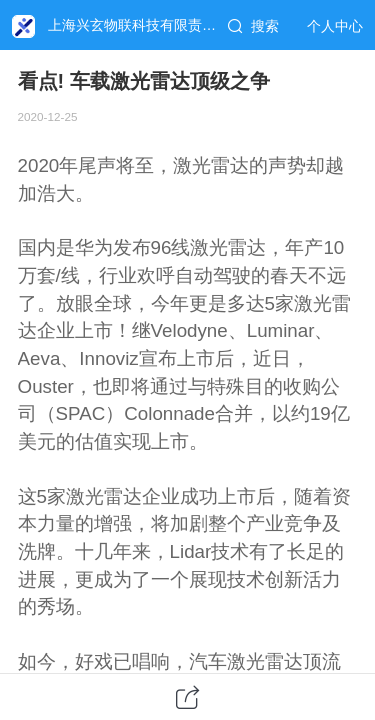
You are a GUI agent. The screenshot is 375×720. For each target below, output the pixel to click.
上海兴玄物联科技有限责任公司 (146, 25)
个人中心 (335, 26)
